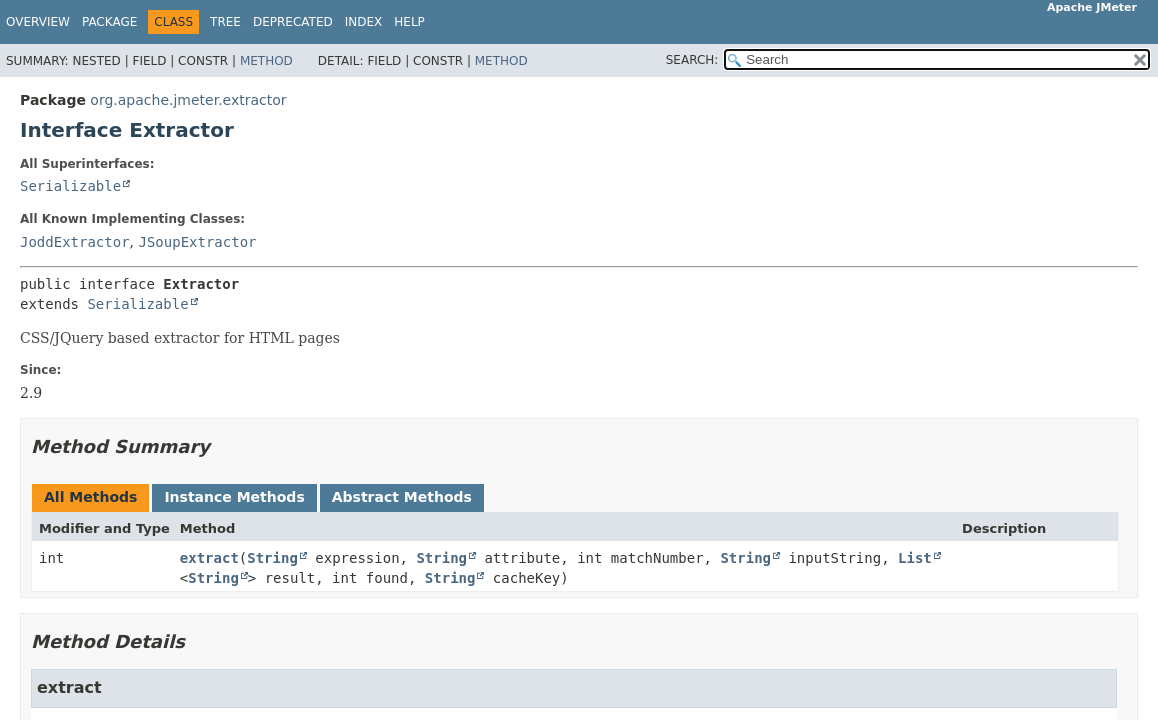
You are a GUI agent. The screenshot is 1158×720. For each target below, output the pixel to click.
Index (364, 22)
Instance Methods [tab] (234, 497)
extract (209, 558)
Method (266, 61)
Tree (225, 22)
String (272, 558)
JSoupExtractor (197, 242)
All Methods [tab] (90, 497)
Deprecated (293, 22)
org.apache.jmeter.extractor (188, 100)
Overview (38, 22)
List (915, 558)
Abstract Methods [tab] (402, 497)
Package (109, 22)
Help (409, 22)
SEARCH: (692, 60)
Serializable (70, 186)
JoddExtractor (75, 242)
